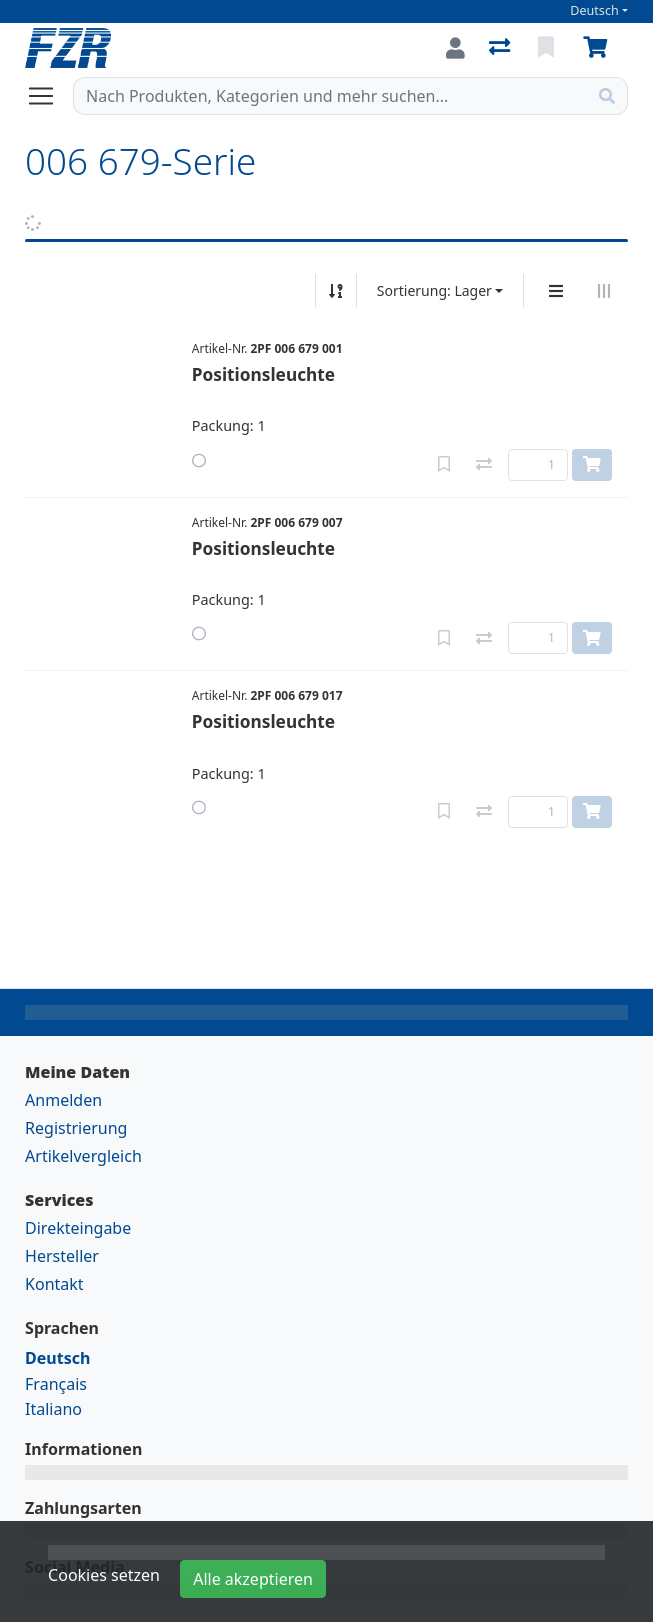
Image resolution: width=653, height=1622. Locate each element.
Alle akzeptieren (253, 1579)
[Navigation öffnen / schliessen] (49, 96)
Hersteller (62, 1256)
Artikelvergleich (83, 1156)
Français (56, 1384)
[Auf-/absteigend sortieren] (336, 291)
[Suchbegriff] (330, 96)
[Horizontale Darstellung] (604, 291)
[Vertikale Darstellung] (556, 291)
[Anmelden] (455, 48)
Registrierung (76, 1128)
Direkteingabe (78, 1228)
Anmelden (63, 1100)
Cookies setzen (104, 1575)
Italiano (53, 1409)
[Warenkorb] (599, 48)
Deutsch (594, 10)
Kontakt (54, 1284)
